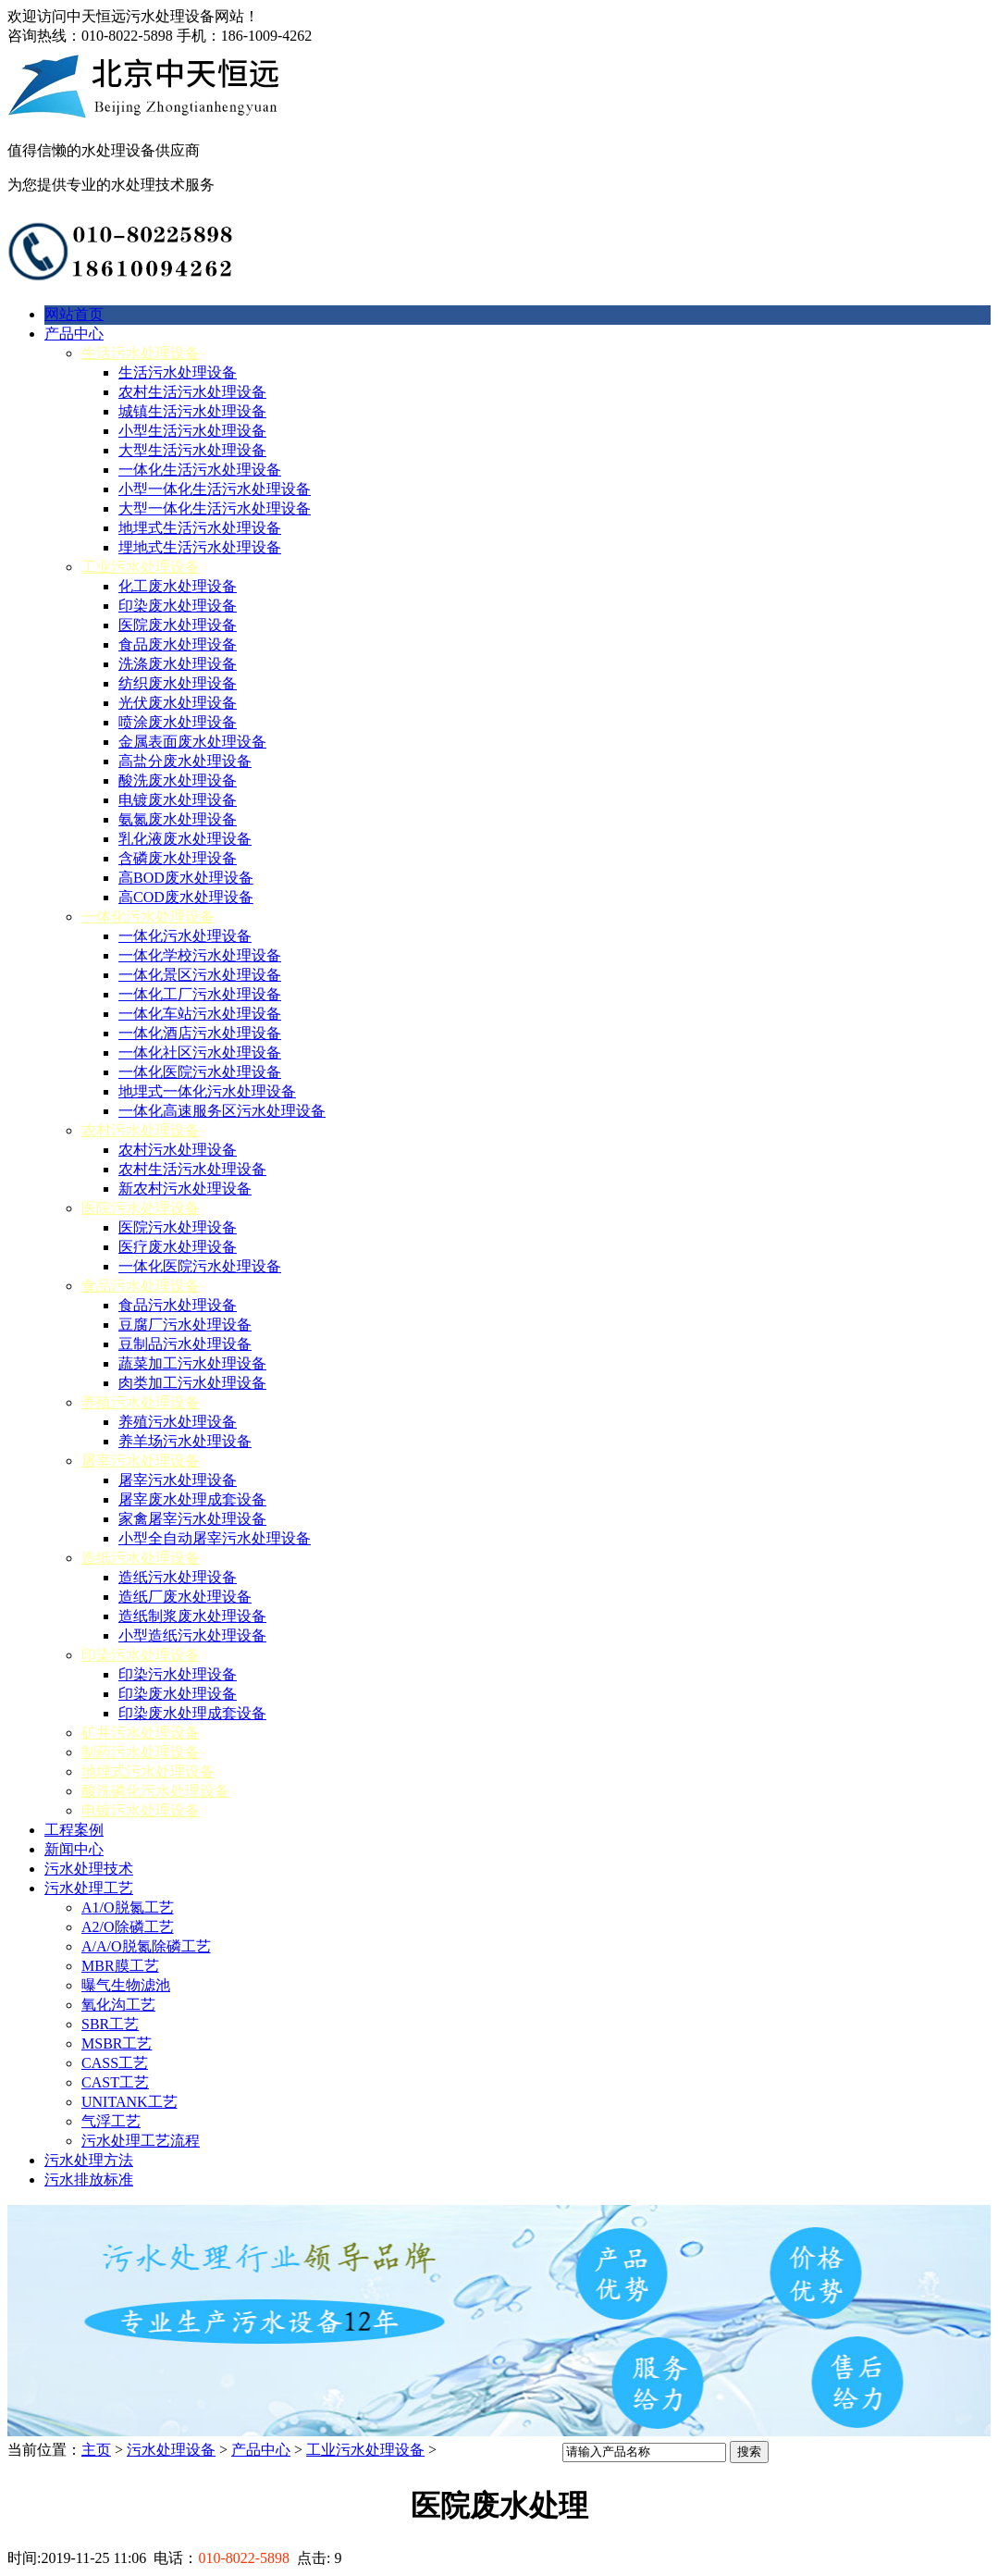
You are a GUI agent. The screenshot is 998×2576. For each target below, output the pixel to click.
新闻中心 (74, 1849)
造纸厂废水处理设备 (185, 1596)
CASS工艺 (114, 2063)
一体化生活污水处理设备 (199, 469)
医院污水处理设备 (140, 1208)
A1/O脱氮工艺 (127, 1907)
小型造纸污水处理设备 (192, 1635)
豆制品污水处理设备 (185, 1344)
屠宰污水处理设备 (140, 1460)
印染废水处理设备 (177, 605)
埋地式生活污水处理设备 (199, 547)
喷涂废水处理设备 (177, 722)
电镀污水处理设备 (140, 1810)
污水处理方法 (88, 2160)
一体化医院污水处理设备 (199, 1072)
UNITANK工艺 (129, 2102)
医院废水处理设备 (177, 625)
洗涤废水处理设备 (177, 664)
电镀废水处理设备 (177, 800)
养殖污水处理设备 (140, 1402)
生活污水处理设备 (140, 353)
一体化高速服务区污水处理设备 (222, 1111)
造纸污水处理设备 (140, 1558)
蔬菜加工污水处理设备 (192, 1363)
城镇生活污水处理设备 (192, 411)
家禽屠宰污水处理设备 (192, 1519)
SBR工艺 (110, 2024)
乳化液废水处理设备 (185, 839)
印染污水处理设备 (140, 1655)
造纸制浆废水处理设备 (192, 1616)
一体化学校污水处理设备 (199, 955)
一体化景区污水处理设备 (199, 975)
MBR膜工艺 (120, 1966)
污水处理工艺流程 (140, 2141)
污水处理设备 (171, 2450)
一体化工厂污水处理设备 (199, 994)
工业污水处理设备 (140, 567)
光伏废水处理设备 (177, 703)
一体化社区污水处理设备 (199, 1052)
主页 (96, 2450)
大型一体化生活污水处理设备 (214, 508)
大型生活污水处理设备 (192, 450)
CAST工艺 (115, 2082)
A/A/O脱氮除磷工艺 (146, 1946)
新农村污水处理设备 (185, 1188)
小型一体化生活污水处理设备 (214, 489)
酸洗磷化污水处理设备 (155, 1791)
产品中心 (74, 333)
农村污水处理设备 (140, 1130)
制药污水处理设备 (140, 1752)
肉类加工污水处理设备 (192, 1383)
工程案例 (74, 1830)
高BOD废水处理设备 (185, 878)
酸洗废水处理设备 (177, 780)
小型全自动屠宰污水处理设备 (214, 1538)
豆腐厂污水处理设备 (185, 1324)
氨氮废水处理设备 (177, 819)
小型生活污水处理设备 (192, 431)
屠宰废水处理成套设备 (192, 1499)
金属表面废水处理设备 (192, 741)
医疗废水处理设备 (177, 1247)
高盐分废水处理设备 (185, 761)
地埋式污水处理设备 (148, 1771)
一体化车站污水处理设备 (199, 1014)
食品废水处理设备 (177, 644)
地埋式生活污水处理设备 (199, 528)
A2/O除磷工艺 (127, 1927)
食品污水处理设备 (140, 1286)
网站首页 (74, 314)
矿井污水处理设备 (140, 1732)
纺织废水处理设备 (177, 683)
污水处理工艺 (88, 1888)
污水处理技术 (88, 1868)
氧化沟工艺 (118, 2004)
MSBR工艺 (116, 2043)
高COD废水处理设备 (185, 897)
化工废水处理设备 (177, 586)
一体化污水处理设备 (148, 916)
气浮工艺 (111, 2121)
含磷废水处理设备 (177, 858)
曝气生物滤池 (125, 1985)
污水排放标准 (88, 2179)
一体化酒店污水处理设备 (199, 1033)
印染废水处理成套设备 (192, 1713)
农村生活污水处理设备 (192, 392)
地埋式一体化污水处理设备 (207, 1091)
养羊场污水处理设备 (185, 1441)
